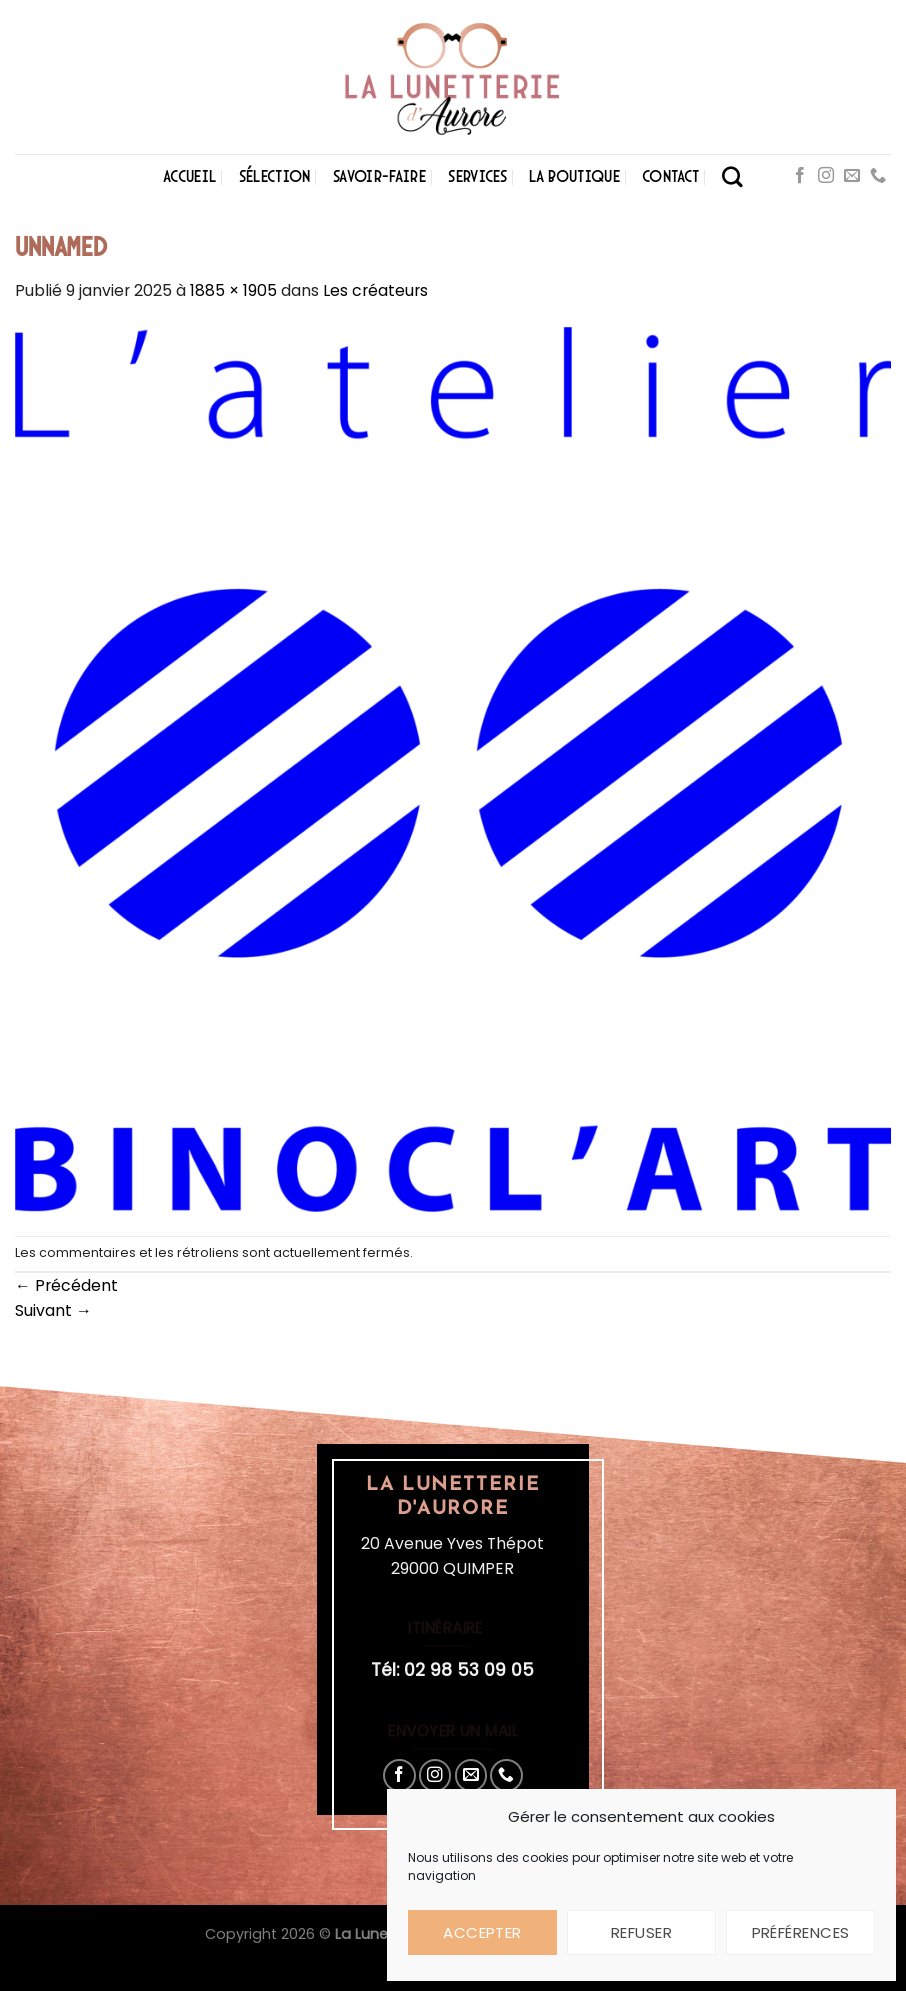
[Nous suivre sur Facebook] (800, 176)
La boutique (574, 176)
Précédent (66, 1285)
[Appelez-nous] (878, 176)
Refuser (641, 1932)
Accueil (189, 176)
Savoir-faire (379, 176)
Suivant (53, 1310)
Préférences (801, 1932)
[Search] (732, 176)
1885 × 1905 (233, 290)
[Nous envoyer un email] (852, 176)
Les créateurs (375, 290)
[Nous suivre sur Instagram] (826, 176)
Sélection (275, 176)
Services (477, 176)
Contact (670, 176)
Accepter (482, 1932)
